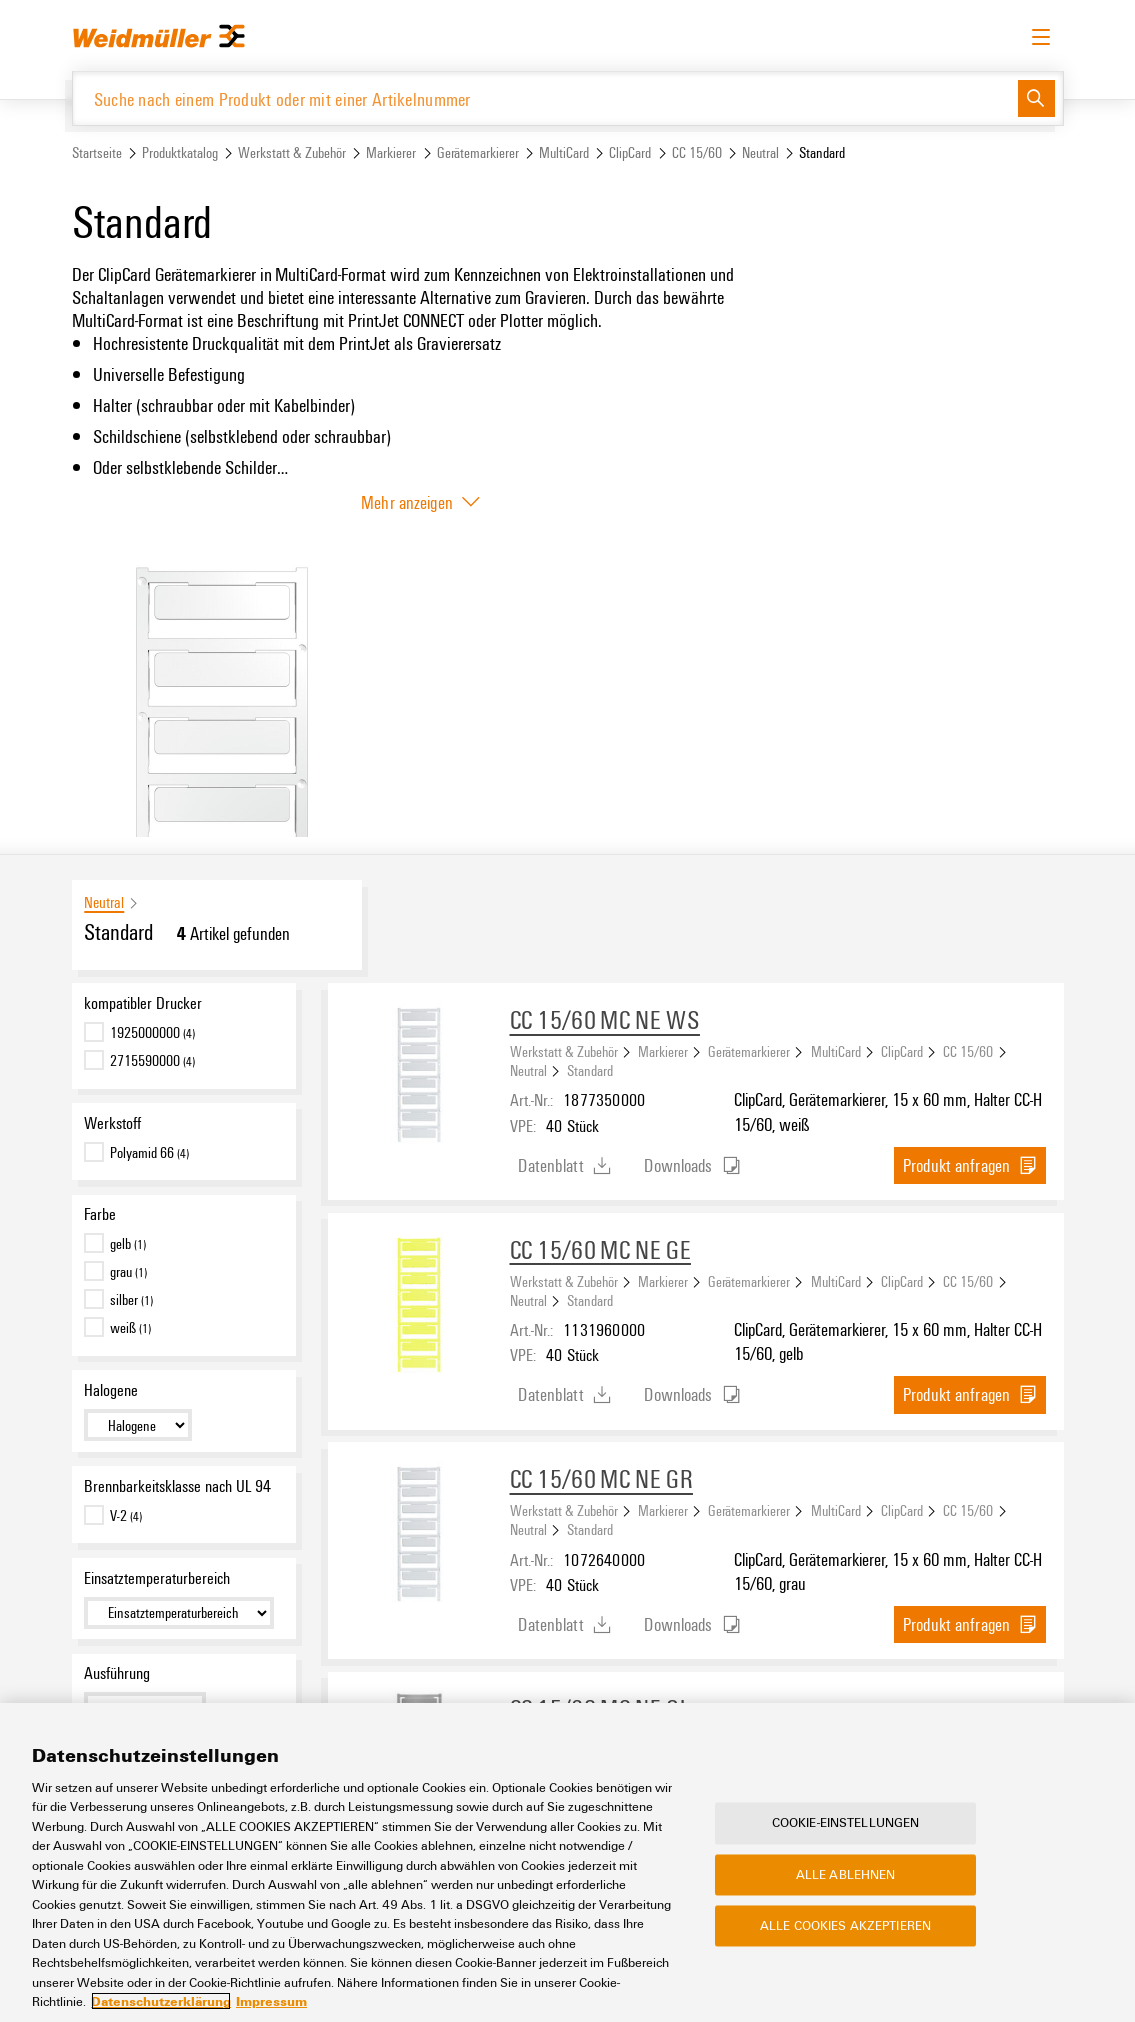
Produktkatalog (180, 153)
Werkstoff (112, 1123)
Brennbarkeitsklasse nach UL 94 (177, 1486)
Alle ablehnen (846, 1874)
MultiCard (564, 153)
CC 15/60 (697, 153)
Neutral (760, 153)
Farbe (100, 1215)
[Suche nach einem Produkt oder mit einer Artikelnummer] (545, 98)
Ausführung (117, 1674)
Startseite (97, 153)
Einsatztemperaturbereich (157, 1578)
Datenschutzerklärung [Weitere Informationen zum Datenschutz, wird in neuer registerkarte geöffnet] (161, 2001)
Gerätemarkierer (478, 153)
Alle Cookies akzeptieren (845, 1926)
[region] (567, 1862)
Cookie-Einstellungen (846, 1823)
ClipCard (630, 153)
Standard (590, 1071)
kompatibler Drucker (143, 1003)
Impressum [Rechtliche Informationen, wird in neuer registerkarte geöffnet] (271, 2001)
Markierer (391, 153)
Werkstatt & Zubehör (292, 153)
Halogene (111, 1391)
